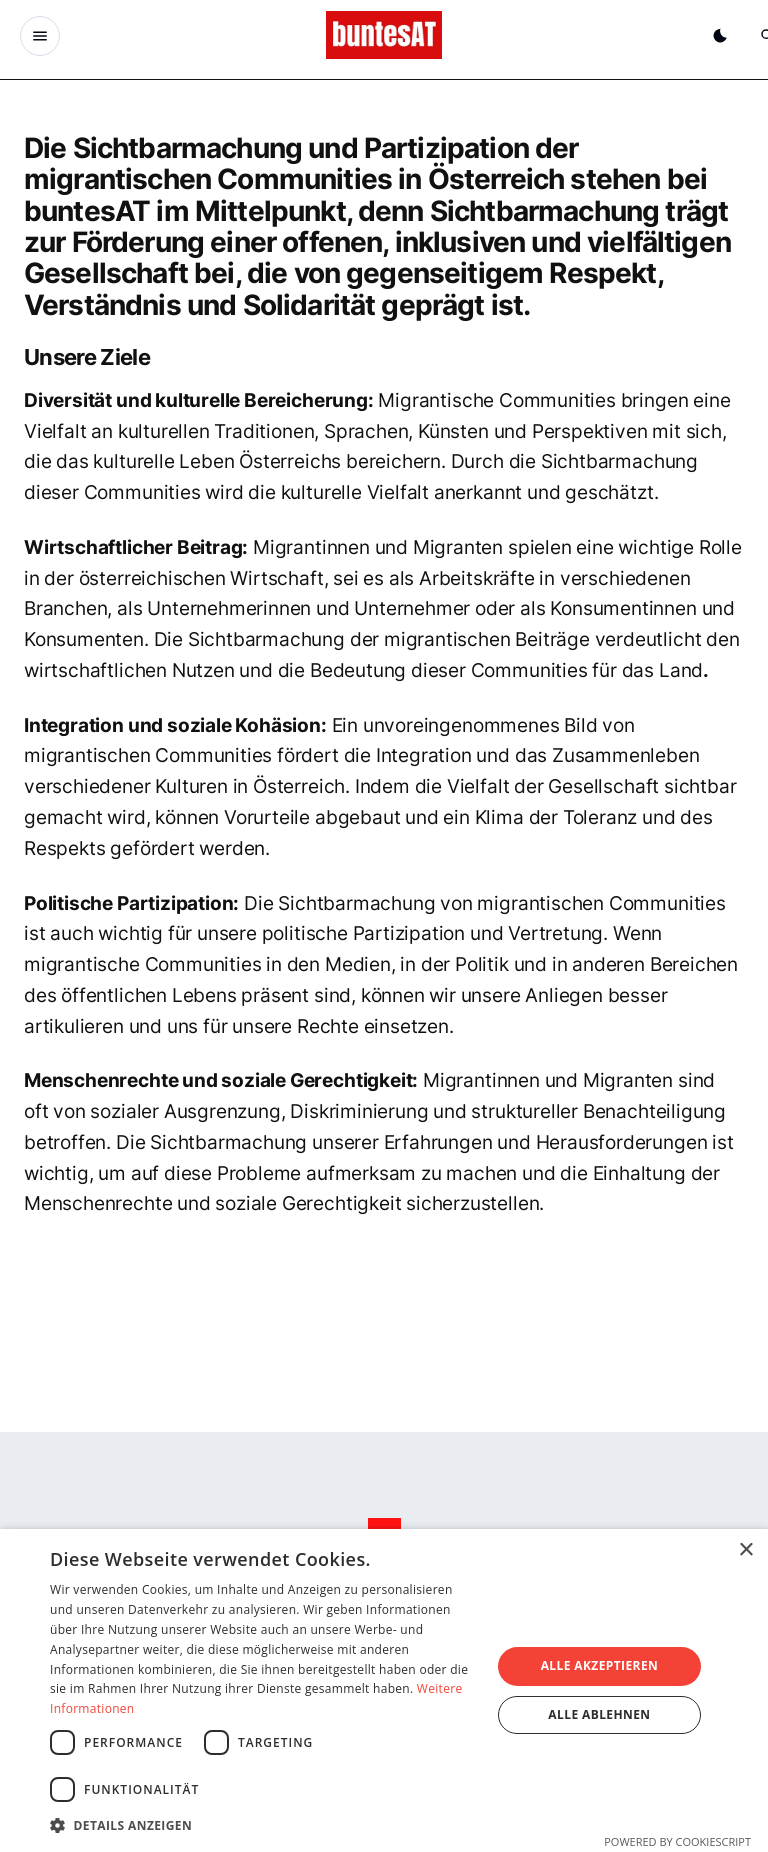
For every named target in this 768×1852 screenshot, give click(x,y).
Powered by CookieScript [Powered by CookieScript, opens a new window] (677, 1841)
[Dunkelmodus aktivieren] (720, 36)
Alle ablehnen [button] (599, 1714)
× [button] (745, 1550)
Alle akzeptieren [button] (600, 1665)
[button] (264, 1825)
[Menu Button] (40, 36)
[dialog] (384, 1690)
